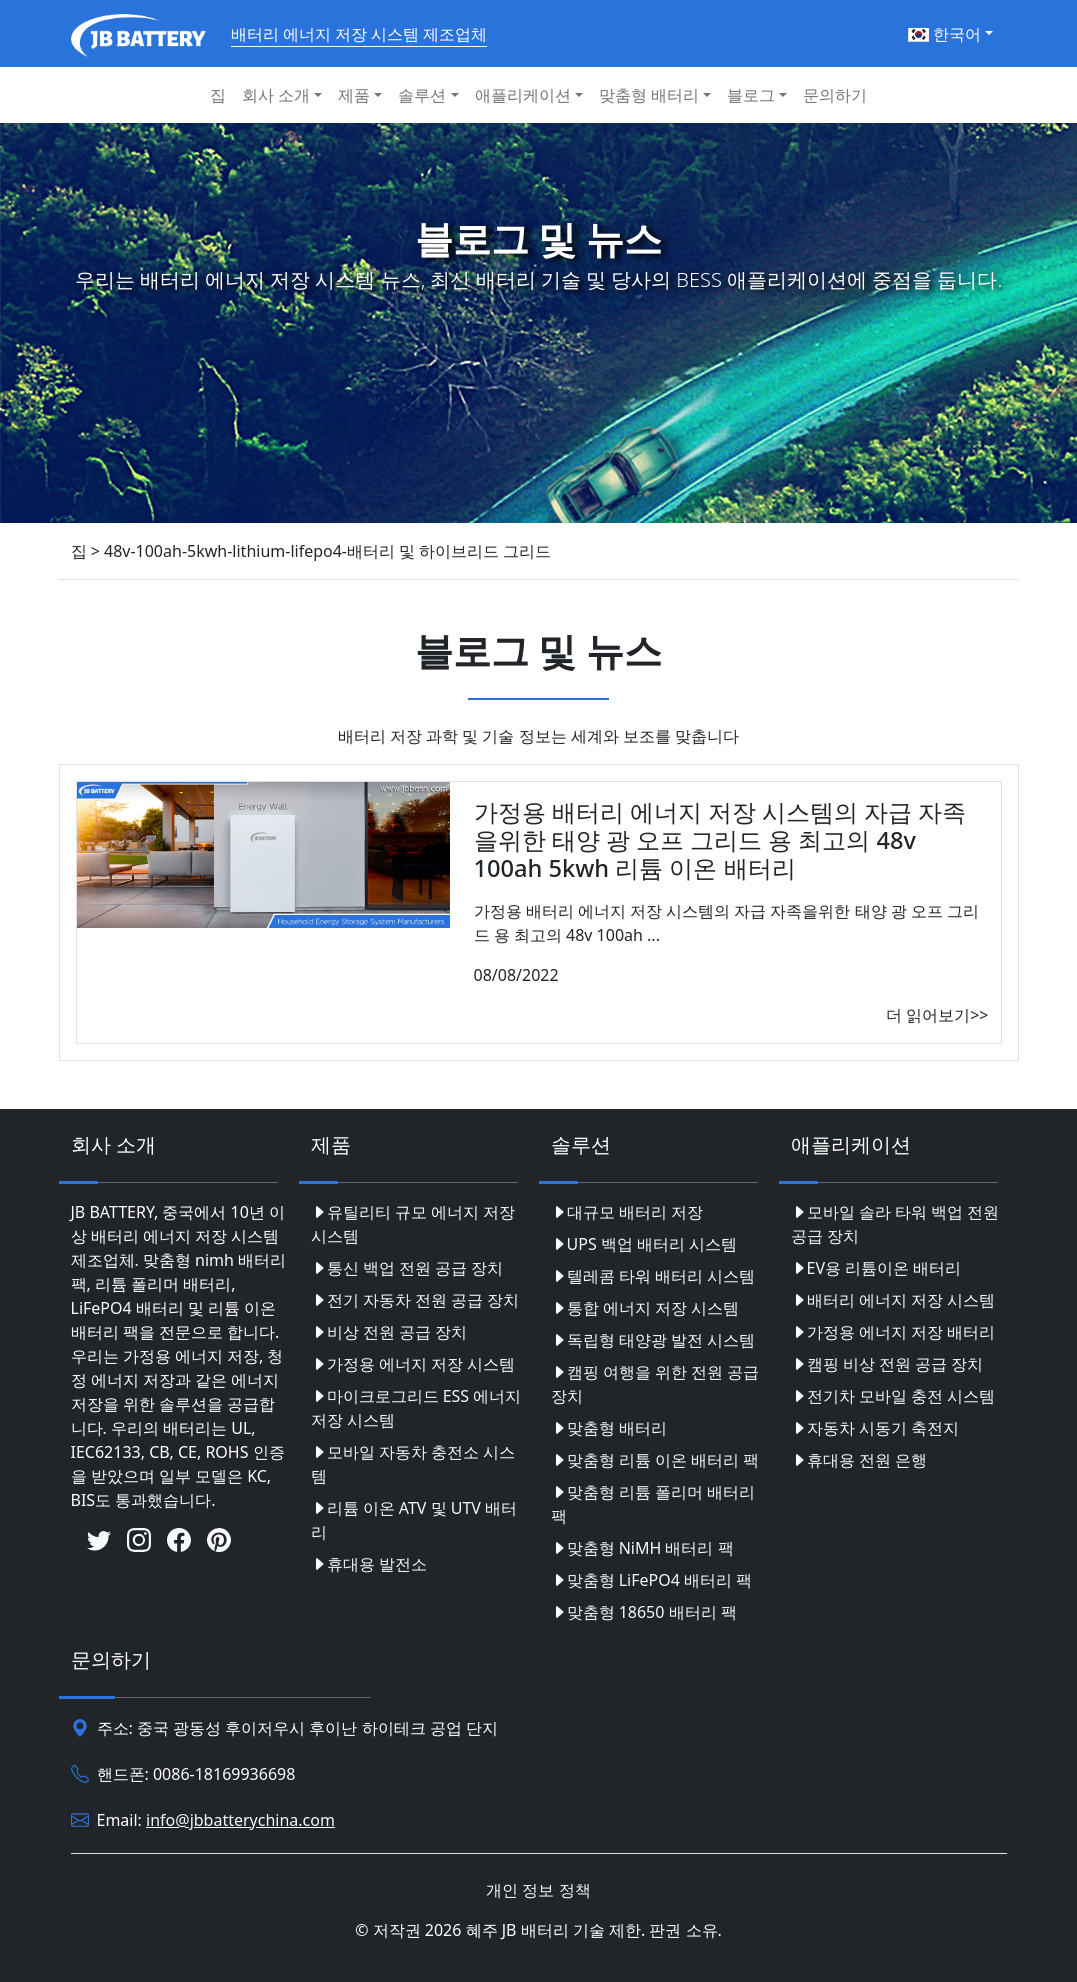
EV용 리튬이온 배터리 (876, 1268)
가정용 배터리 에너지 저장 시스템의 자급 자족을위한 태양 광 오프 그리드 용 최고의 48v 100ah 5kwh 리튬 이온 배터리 (720, 840)
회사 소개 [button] (276, 95)
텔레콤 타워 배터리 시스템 (653, 1276)
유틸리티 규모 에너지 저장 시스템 (413, 1224)
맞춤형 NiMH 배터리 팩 (642, 1548)
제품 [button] (354, 95)
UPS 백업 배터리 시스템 (644, 1244)
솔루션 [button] (422, 95)
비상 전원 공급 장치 (389, 1332)
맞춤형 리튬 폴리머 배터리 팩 (653, 1504)
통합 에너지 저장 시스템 (645, 1308)
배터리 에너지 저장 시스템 (893, 1300)
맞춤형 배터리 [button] (649, 95)
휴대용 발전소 (369, 1564)
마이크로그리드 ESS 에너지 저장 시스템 (416, 1408)
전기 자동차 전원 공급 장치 (415, 1300)
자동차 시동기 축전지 (875, 1428)
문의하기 (835, 95)
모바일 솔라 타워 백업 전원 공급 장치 (895, 1224)
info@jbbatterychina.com (240, 1820)
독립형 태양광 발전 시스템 (653, 1340)
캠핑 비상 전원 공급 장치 (887, 1364)
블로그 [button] (751, 95)
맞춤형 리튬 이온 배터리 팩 (655, 1460)
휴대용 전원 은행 (859, 1460)
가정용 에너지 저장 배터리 (893, 1332)
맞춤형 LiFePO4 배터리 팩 (652, 1580)
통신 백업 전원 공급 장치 (407, 1268)
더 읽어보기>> (937, 1015)
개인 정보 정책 (538, 1890)
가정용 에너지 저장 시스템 (413, 1364)
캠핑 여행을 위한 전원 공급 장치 (655, 1384)
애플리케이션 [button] (523, 95)
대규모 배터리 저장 (627, 1212)
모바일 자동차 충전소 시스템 (413, 1464)
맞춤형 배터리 (609, 1428)
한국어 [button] (944, 34)
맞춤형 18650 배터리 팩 (644, 1612)
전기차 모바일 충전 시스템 (893, 1396)
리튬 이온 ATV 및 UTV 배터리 (414, 1520)
